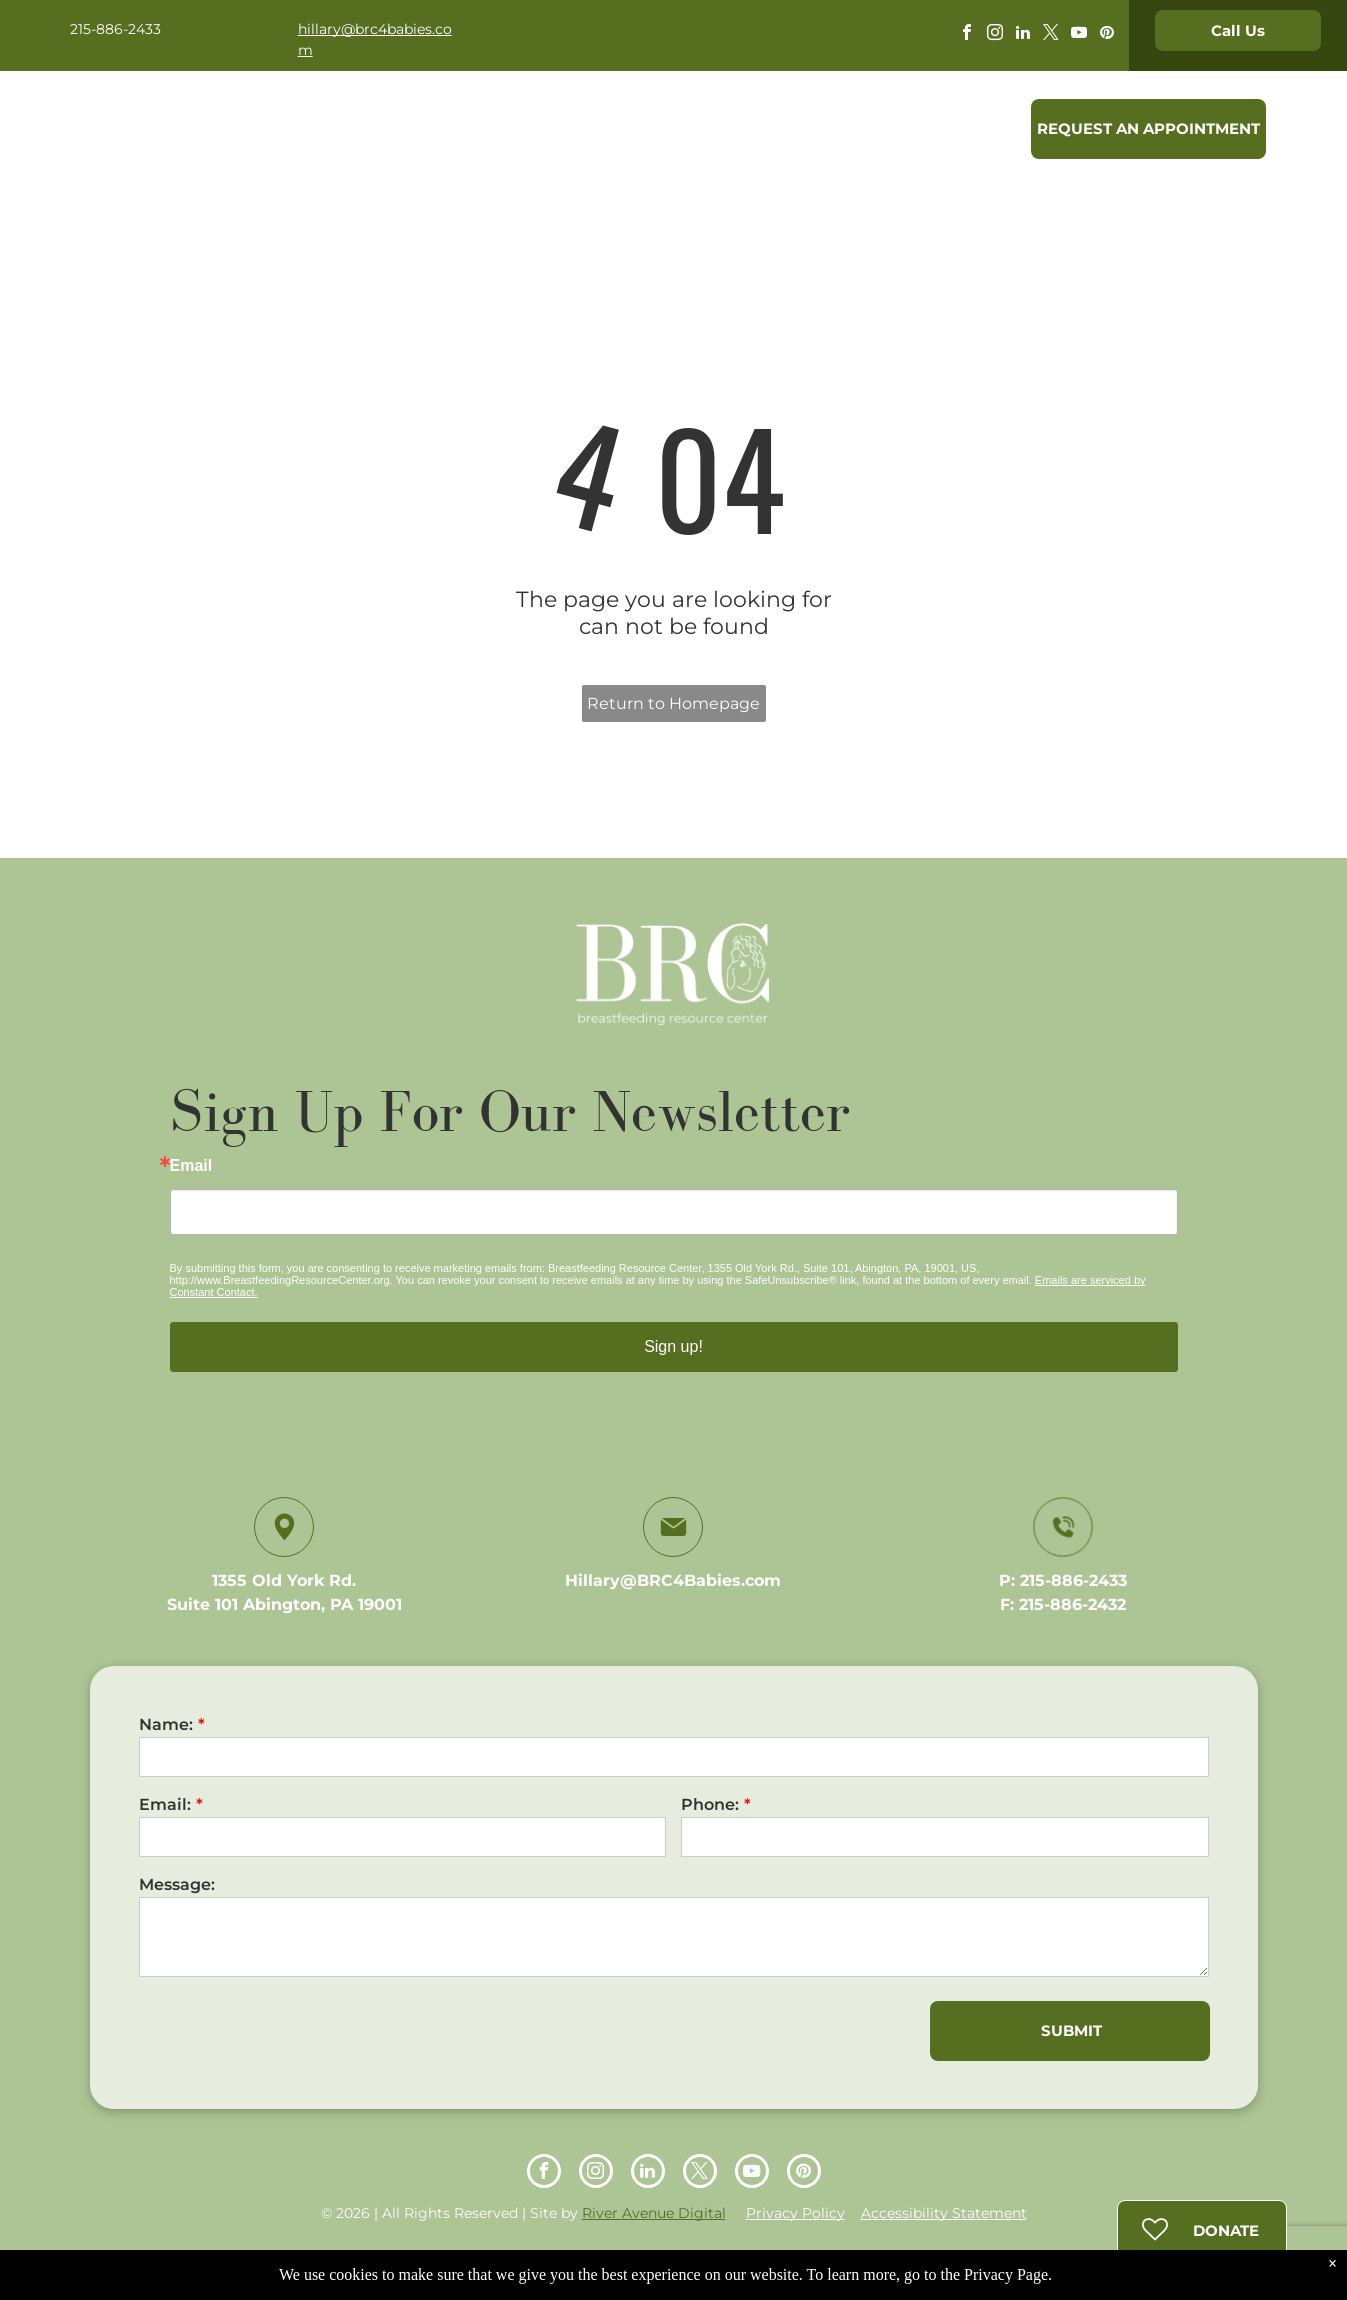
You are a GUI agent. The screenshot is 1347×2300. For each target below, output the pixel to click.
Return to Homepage (673, 703)
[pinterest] (1107, 34)
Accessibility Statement (944, 2213)
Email (191, 1166)
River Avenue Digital (654, 2213)
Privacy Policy (795, 2213)
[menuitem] (358, 133)
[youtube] (1079, 34)
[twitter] (1051, 34)
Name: (166, 1724)
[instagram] (995, 34)
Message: (177, 1884)
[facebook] (967, 34)
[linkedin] (1023, 34)
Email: (165, 1804)
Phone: (710, 1804)
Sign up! (673, 1346)
